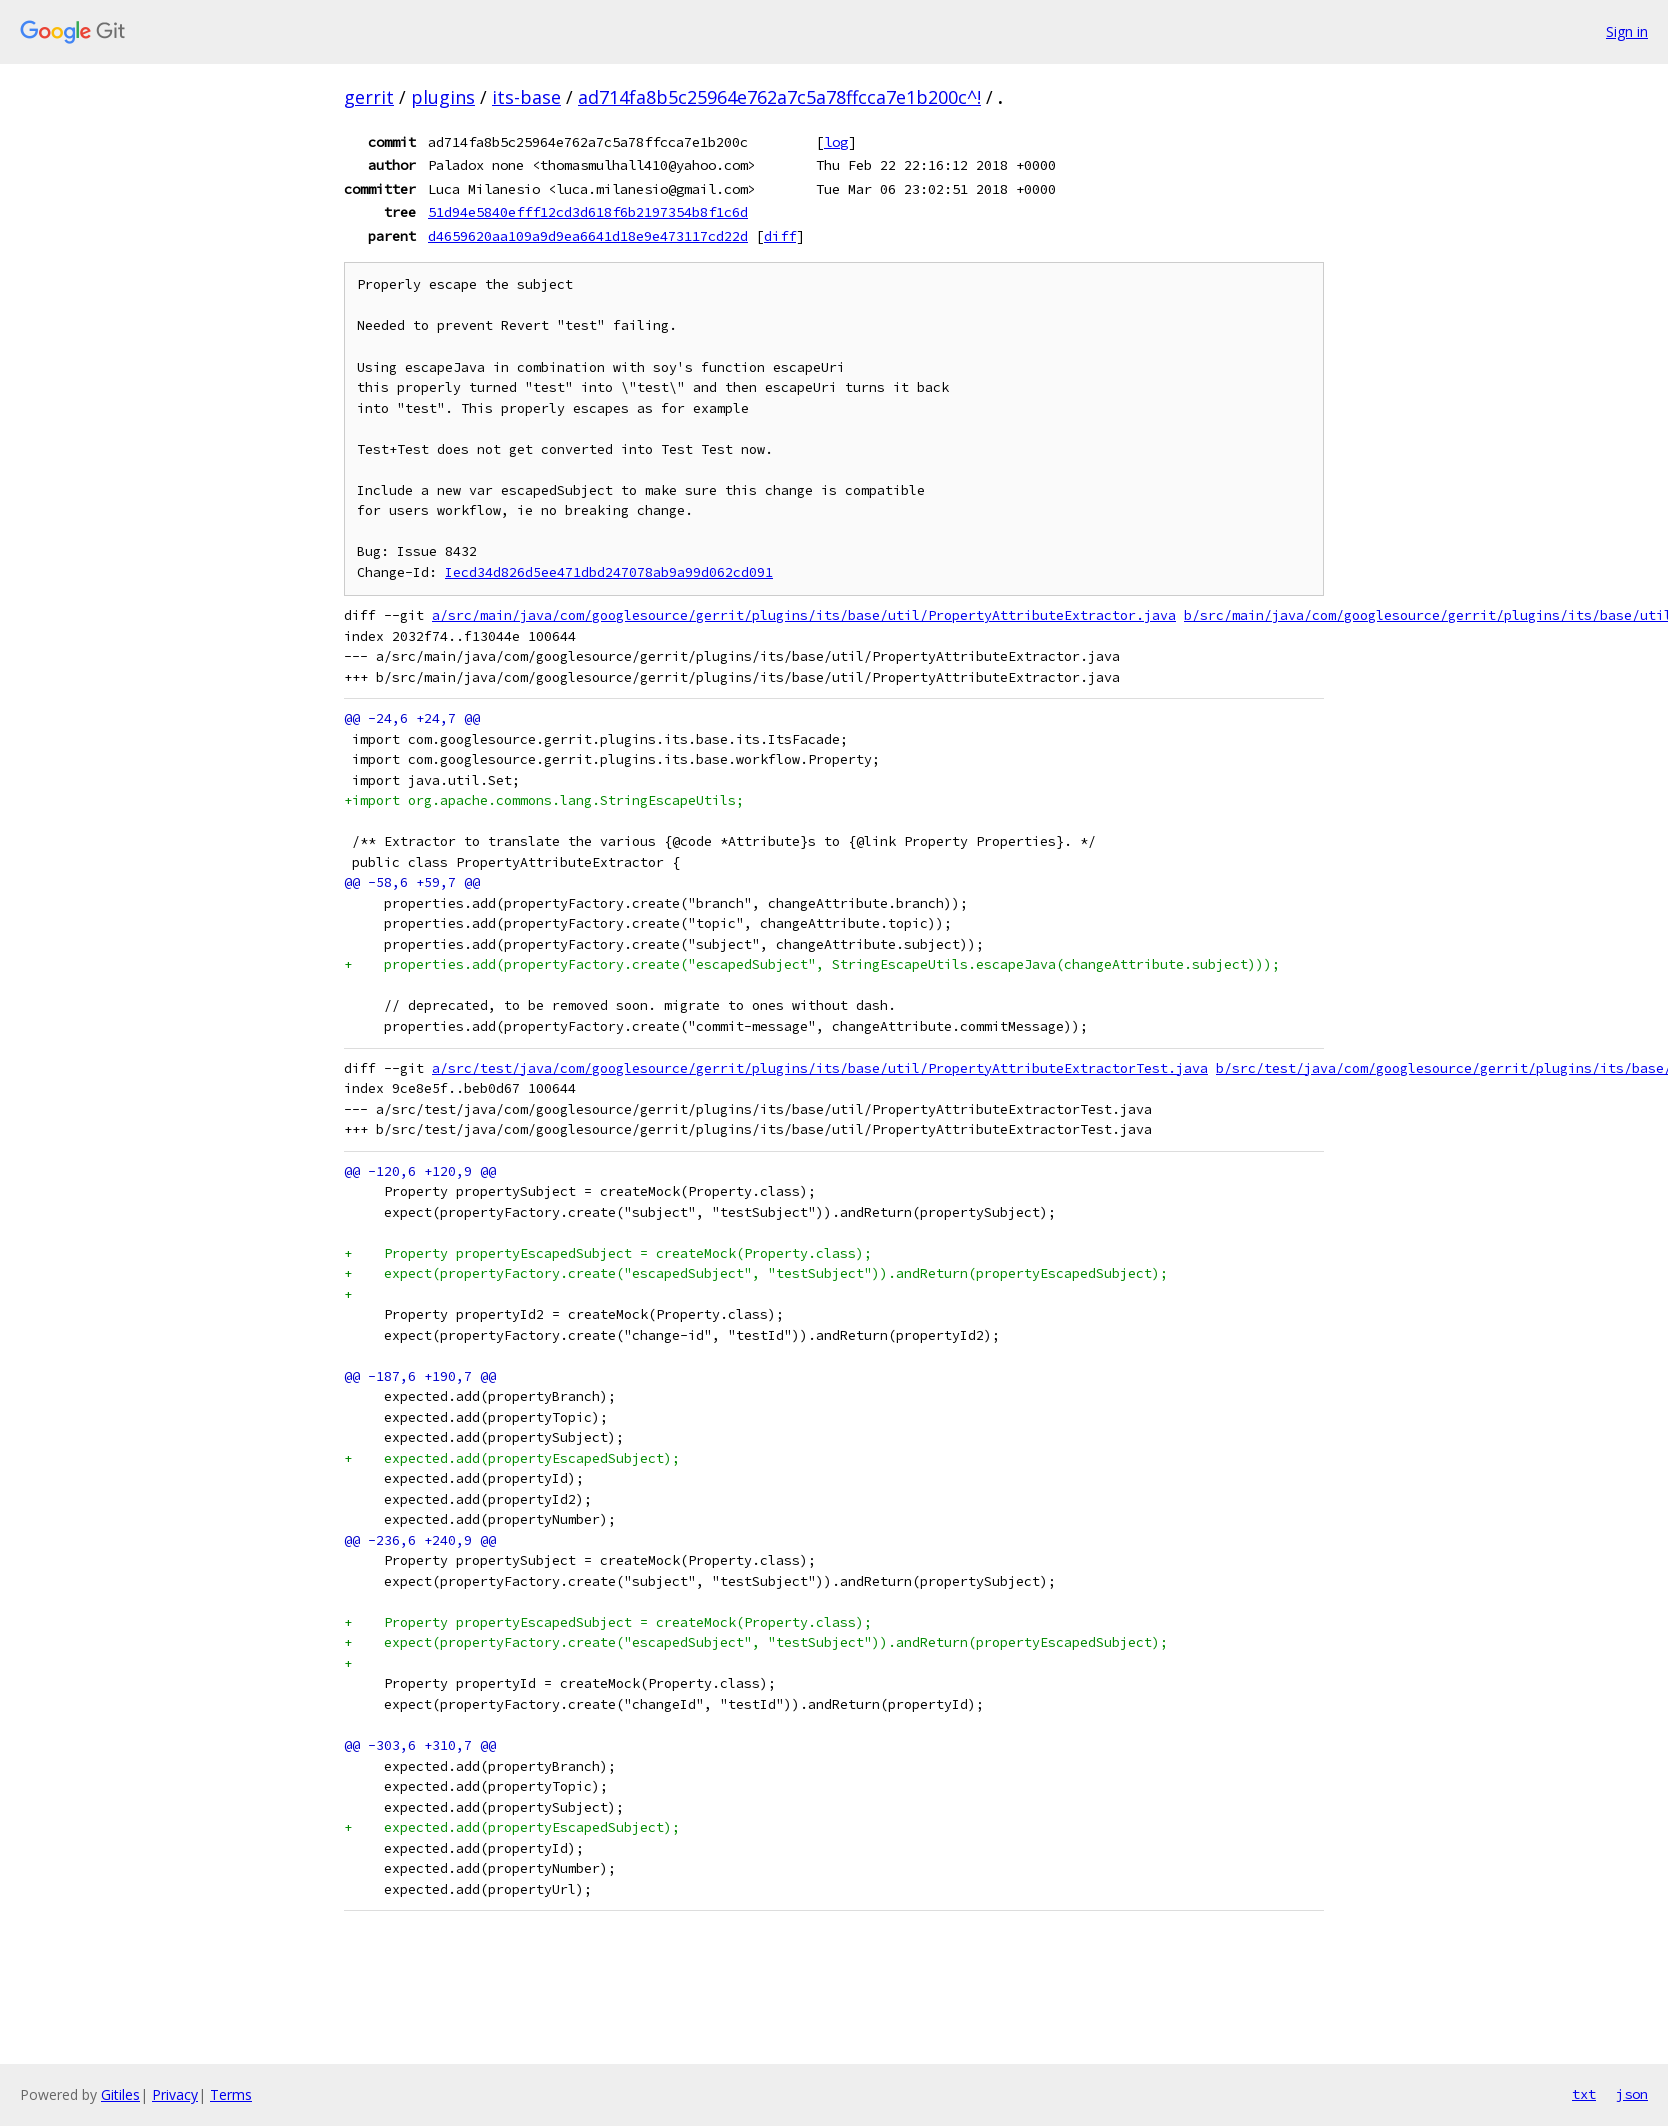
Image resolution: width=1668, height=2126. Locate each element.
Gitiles (120, 2094)
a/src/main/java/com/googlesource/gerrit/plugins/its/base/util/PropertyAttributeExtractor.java (804, 615)
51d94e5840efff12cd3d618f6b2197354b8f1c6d (588, 212)
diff (780, 236)
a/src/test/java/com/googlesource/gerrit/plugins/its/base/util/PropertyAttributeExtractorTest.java (820, 1068)
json (1632, 2094)
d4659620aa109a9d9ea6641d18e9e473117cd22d (588, 236)
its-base (526, 97)
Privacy (175, 2094)
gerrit (369, 97)
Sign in (1627, 31)
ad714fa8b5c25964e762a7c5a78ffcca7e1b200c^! (779, 97)
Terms (231, 2094)
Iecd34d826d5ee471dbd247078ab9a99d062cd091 (609, 572)
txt (1584, 2094)
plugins (443, 97)
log (836, 142)
